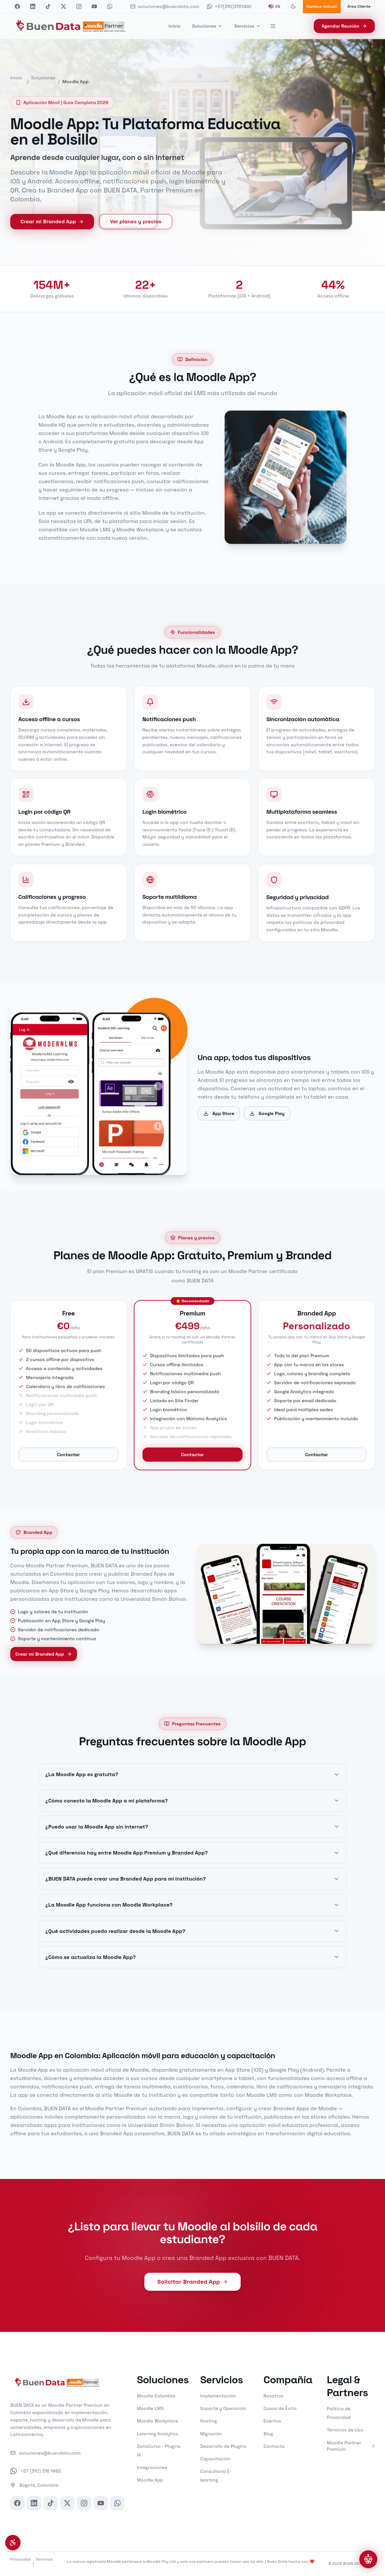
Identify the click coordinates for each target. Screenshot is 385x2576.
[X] (67, 2503)
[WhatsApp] (117, 2503)
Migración (211, 2434)
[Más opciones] (274, 26)
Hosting (208, 2421)
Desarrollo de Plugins (223, 2446)
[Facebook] (17, 2503)
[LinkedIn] (34, 2503)
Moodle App (150, 2480)
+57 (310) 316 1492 (35, 2471)
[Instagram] (84, 2503)
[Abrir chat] (368, 2559)
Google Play (267, 1121)
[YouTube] (101, 2503)
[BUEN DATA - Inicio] (70, 26)
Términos (44, 2559)
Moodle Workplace (157, 2421)
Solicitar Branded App (192, 2281)
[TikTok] (51, 2503)
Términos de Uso (345, 2430)
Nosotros (273, 2396)
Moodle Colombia (156, 2396)
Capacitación (215, 2459)
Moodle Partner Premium (351, 2446)
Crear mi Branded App (52, 221)
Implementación (218, 2396)
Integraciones (152, 2467)
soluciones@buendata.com (45, 2453)
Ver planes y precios (135, 221)
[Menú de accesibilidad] (13, 2542)
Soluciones (207, 26)
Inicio (174, 26)
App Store (218, 1121)
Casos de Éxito (279, 2408)
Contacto (274, 2446)
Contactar (68, 1462)
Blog (268, 2434)
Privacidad (20, 2559)
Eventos (272, 2421)
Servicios (247, 26)
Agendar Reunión (344, 26)
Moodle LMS (150, 2408)
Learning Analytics (157, 2434)
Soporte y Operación (223, 2408)
